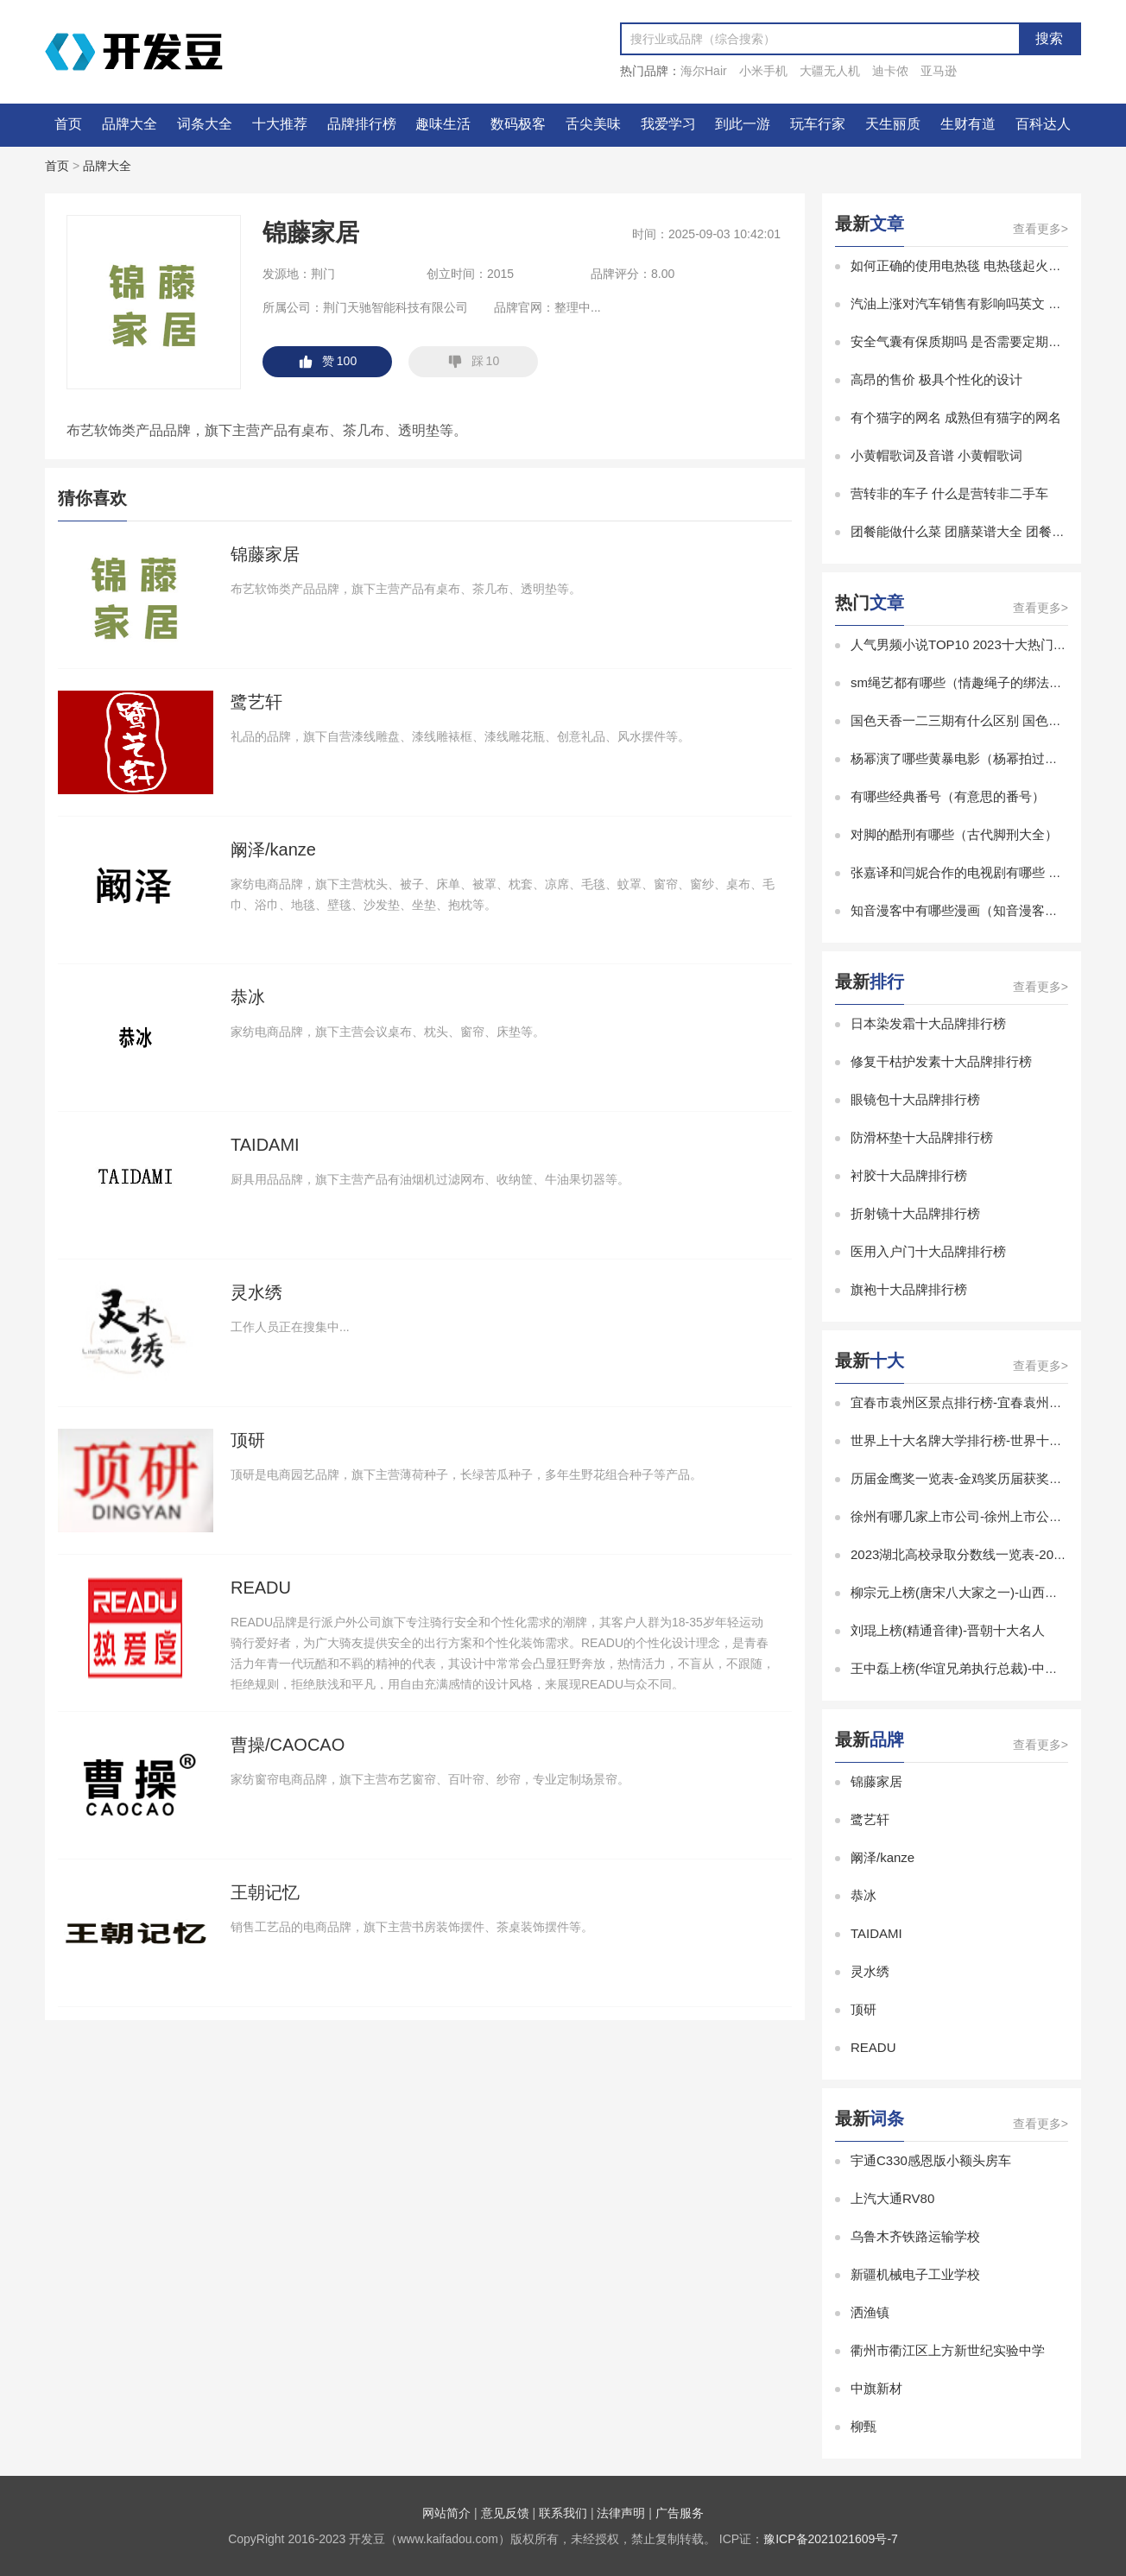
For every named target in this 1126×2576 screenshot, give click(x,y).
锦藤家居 (876, 1781)
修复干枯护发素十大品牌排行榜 (941, 1061)
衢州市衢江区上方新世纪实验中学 (948, 2350)
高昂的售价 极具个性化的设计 (936, 379)
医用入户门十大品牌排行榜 (928, 1251)
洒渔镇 (870, 2312)
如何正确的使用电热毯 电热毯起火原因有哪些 (982, 265)
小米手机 (763, 71)
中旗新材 (876, 2388)
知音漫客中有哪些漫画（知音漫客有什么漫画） (987, 910)
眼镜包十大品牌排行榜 (915, 1099)
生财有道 (968, 124)
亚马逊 (938, 71)
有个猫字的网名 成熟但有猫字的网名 (956, 417)
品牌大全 (129, 124)
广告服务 (679, 2513)
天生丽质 (892, 124)
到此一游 (742, 124)
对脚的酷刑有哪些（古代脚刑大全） (954, 834)
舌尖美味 (593, 124)
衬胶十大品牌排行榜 (909, 1175)
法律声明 (621, 2513)
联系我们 (563, 2513)
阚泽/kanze (882, 1857)
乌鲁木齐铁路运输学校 (915, 2236)
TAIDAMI (876, 1933)
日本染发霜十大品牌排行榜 (928, 1023)
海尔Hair (703, 71)
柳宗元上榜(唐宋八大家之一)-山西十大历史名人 (987, 1592)
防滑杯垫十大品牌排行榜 (922, 1137)
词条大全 (204, 124)
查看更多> (1040, 229)
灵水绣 (870, 1971)
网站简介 (446, 2513)
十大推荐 (279, 124)
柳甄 (863, 2426)
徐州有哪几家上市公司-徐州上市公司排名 (969, 1516)
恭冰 (863, 1895)
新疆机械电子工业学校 (915, 2274)
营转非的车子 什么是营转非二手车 (949, 493)
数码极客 (518, 124)
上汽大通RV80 (892, 2198)
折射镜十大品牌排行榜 (915, 1213)
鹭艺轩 (870, 1819)
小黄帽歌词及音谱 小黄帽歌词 (936, 455)
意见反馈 (505, 2513)
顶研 (863, 2009)
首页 (68, 124)
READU (873, 2047)
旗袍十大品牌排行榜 (909, 1289)
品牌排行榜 (361, 124)
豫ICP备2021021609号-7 (830, 2539)
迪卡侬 (890, 71)
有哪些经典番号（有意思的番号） (948, 796)
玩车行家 (817, 124)
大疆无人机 (830, 71)
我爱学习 (668, 124)
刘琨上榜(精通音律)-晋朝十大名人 (948, 1630)
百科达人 (1043, 124)
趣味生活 (443, 124)
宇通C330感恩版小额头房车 (931, 2160)
